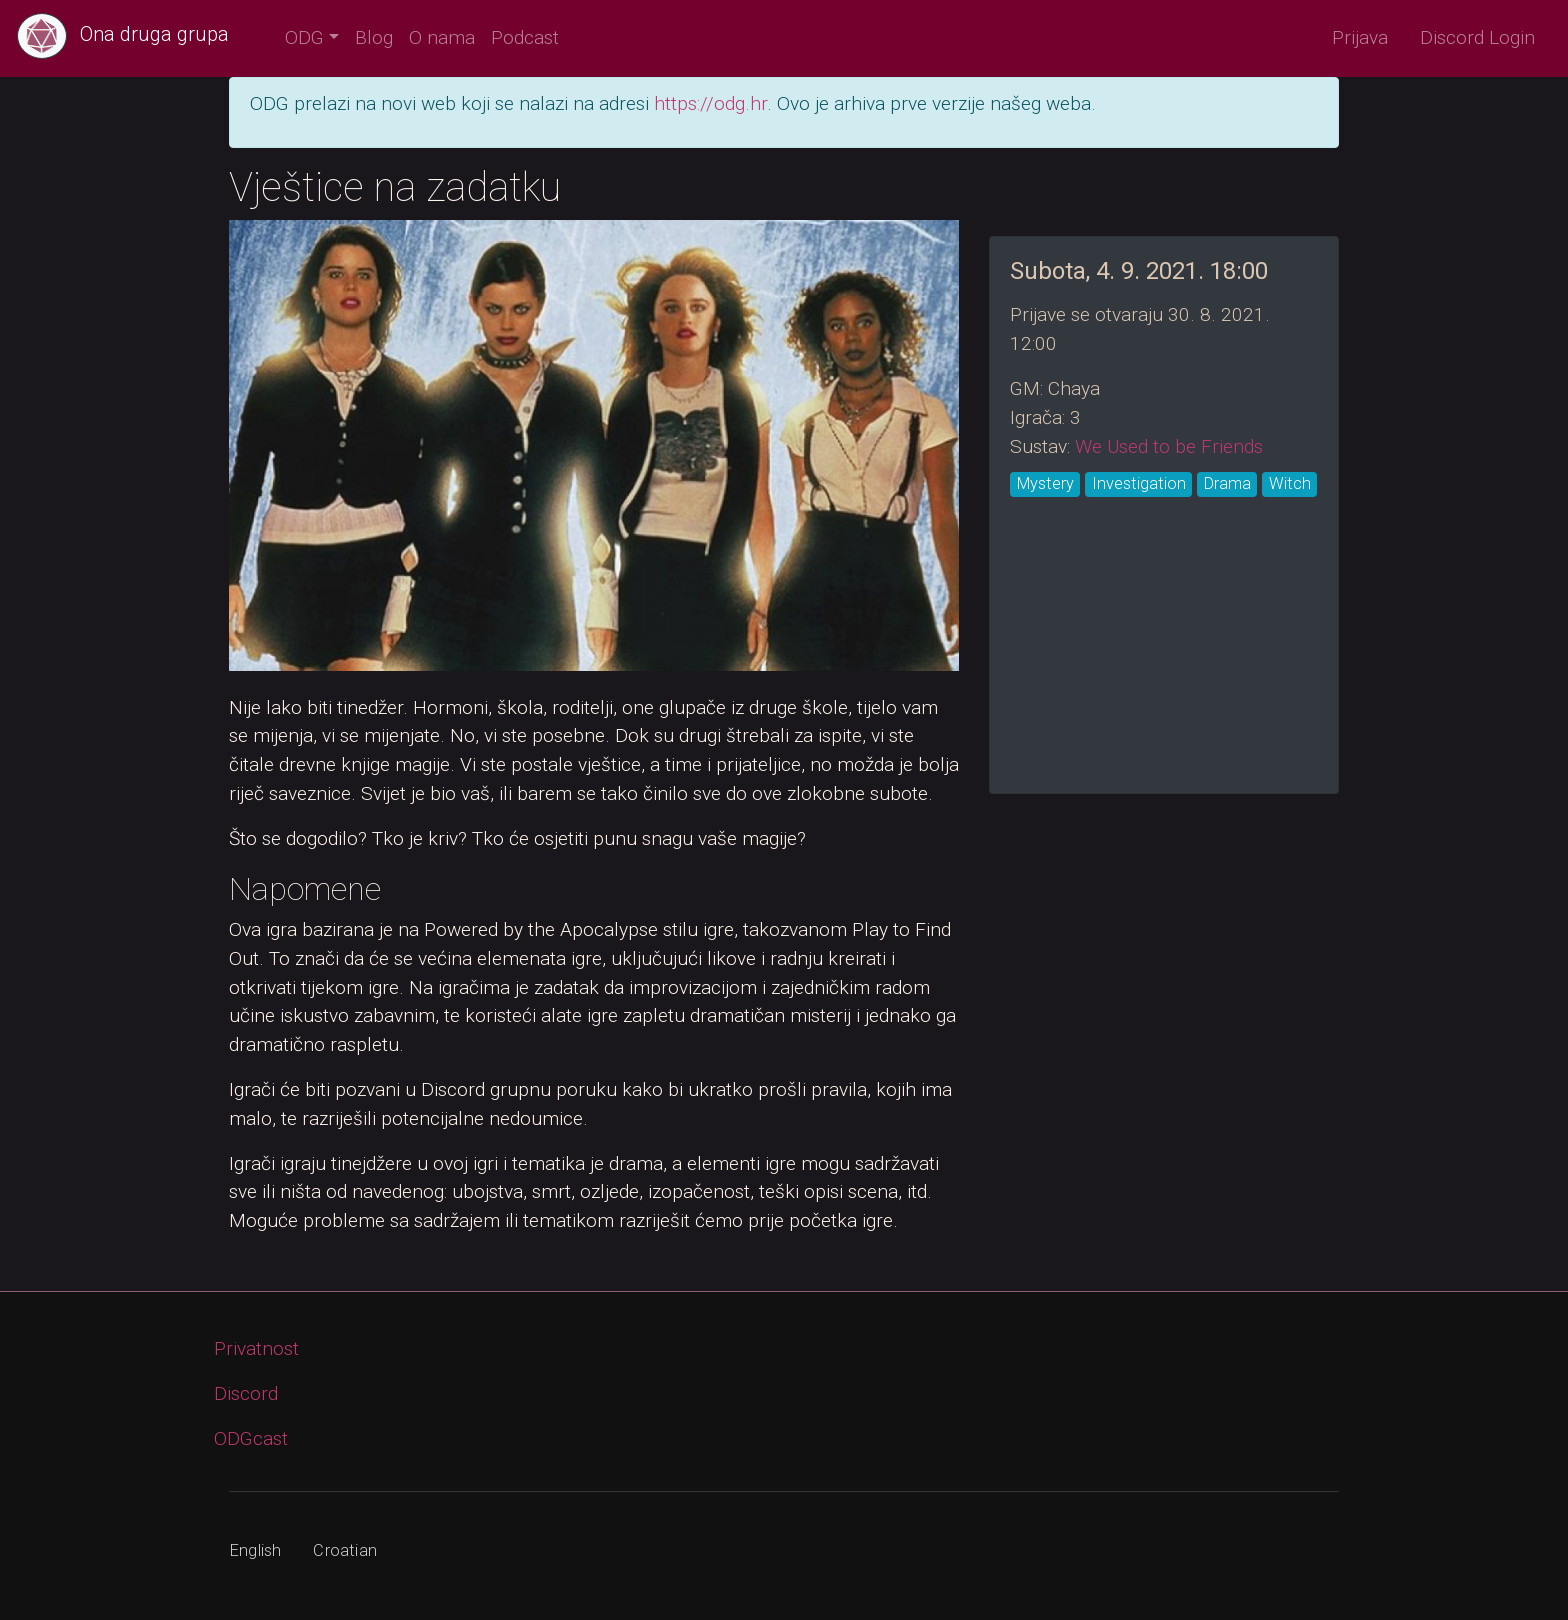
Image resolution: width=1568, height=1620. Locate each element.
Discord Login (1477, 37)
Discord (246, 1393)
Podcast (525, 37)
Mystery (1045, 483)
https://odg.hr (710, 103)
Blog (374, 37)
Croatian (345, 1550)
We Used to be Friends (1169, 446)
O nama (442, 37)
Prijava (1360, 37)
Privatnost (256, 1348)
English (255, 1550)
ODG (304, 37)
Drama (1227, 483)
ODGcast (251, 1438)
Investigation (1139, 483)
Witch (1290, 483)
